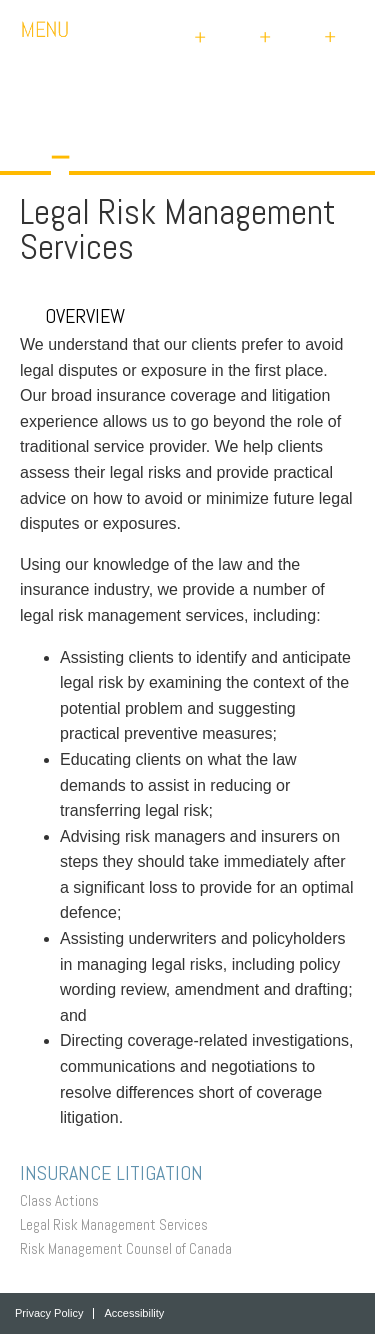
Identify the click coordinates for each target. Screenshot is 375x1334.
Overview (72, 316)
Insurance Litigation (116, 1173)
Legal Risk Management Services (119, 1224)
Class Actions (64, 1200)
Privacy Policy (49, 1313)
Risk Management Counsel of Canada (131, 1248)
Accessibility (134, 1313)
